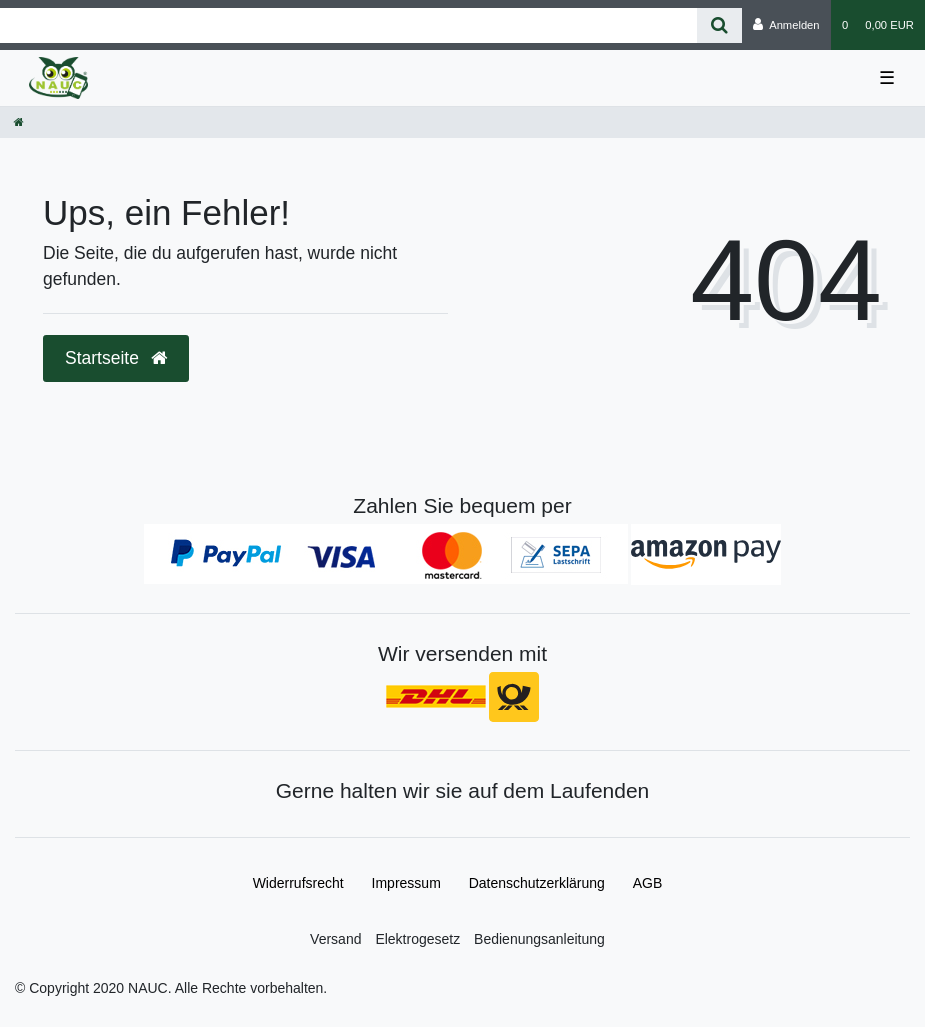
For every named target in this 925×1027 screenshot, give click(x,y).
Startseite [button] (116, 358)
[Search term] (348, 25)
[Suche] (719, 25)
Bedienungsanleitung (539, 939)
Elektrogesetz (417, 939)
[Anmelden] (786, 25)
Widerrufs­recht (298, 883)
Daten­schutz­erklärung (537, 883)
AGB (648, 883)
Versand (335, 939)
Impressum (406, 883)
